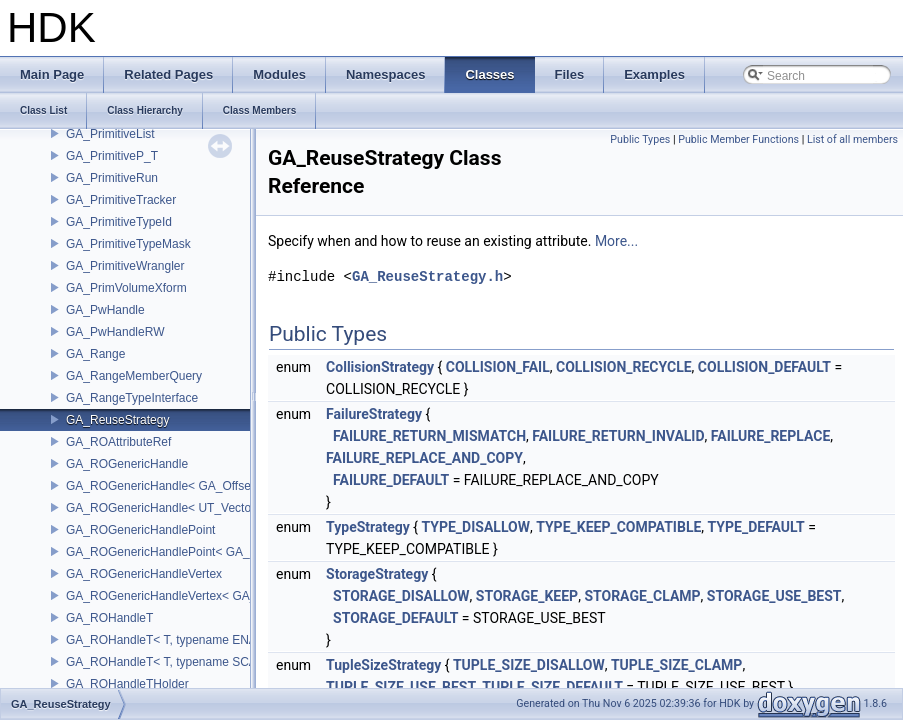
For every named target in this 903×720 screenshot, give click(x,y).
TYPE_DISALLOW (476, 527)
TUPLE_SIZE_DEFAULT (552, 687)
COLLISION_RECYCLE (624, 367)
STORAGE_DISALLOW (401, 596)
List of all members (852, 139)
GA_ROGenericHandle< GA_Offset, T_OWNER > (198, 486)
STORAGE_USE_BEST (774, 596)
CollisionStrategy (380, 367)
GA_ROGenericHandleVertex (144, 574)
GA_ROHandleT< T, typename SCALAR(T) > (186, 662)
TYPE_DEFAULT (756, 527)
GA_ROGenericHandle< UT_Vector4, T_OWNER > (202, 508)
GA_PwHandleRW (115, 332)
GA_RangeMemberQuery (134, 376)
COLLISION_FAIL (498, 367)
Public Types (640, 139)
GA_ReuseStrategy (117, 420)
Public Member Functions (738, 139)
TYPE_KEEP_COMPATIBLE (618, 527)
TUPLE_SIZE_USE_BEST (401, 687)
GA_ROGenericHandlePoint (140, 530)
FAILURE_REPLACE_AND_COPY (424, 458)
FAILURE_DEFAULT (391, 480)
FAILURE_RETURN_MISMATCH (429, 436)
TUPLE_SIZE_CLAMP (676, 665)
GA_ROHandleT (109, 618)
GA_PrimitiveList (110, 134)
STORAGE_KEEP (527, 596)
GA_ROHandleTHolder (127, 684)
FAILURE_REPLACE (770, 436)
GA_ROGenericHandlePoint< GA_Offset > (179, 552)
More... (616, 241)
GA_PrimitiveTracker (121, 200)
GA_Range (95, 354)
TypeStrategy (368, 527)
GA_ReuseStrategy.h (427, 276)
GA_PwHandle (105, 310)
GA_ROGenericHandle (127, 464)
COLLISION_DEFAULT (764, 367)
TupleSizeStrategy (383, 665)
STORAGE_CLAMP (642, 596)
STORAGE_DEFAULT (395, 618)
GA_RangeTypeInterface (132, 398)
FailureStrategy (374, 414)
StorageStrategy (377, 574)
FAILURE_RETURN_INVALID (618, 436)
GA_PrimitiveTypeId (119, 222)
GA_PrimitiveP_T (112, 156)
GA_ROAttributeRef (118, 442)
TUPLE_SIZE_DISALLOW (529, 665)
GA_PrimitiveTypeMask (128, 244)
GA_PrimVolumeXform (126, 288)
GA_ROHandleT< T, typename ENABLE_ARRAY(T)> (207, 640)
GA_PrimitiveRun (112, 178)
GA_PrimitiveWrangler (125, 266)
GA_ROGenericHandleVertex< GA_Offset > (182, 596)
